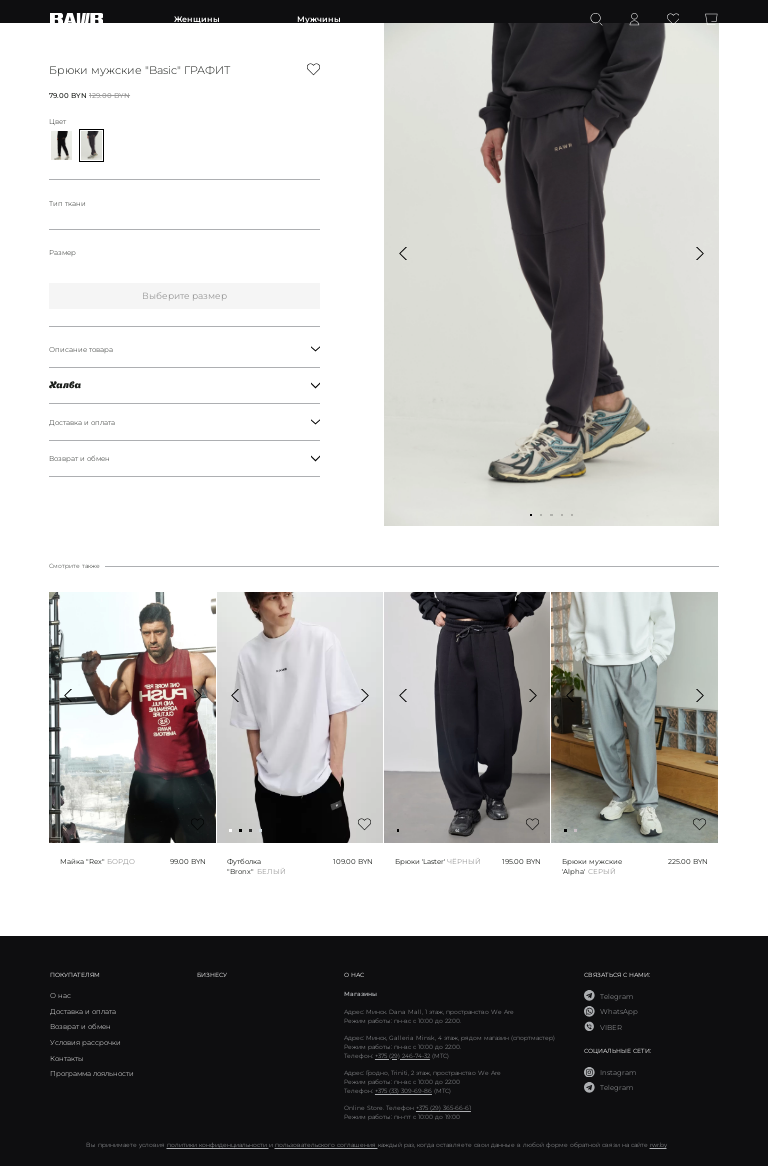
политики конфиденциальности (218, 1144)
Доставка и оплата (184, 422)
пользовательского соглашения (326, 1144)
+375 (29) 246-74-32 (402, 1055)
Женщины (197, 18)
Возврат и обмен (184, 458)
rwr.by (658, 1144)
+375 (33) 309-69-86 (403, 1090)
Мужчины (319, 18)
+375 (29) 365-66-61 (443, 1107)
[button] (403, 253)
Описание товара (184, 349)
